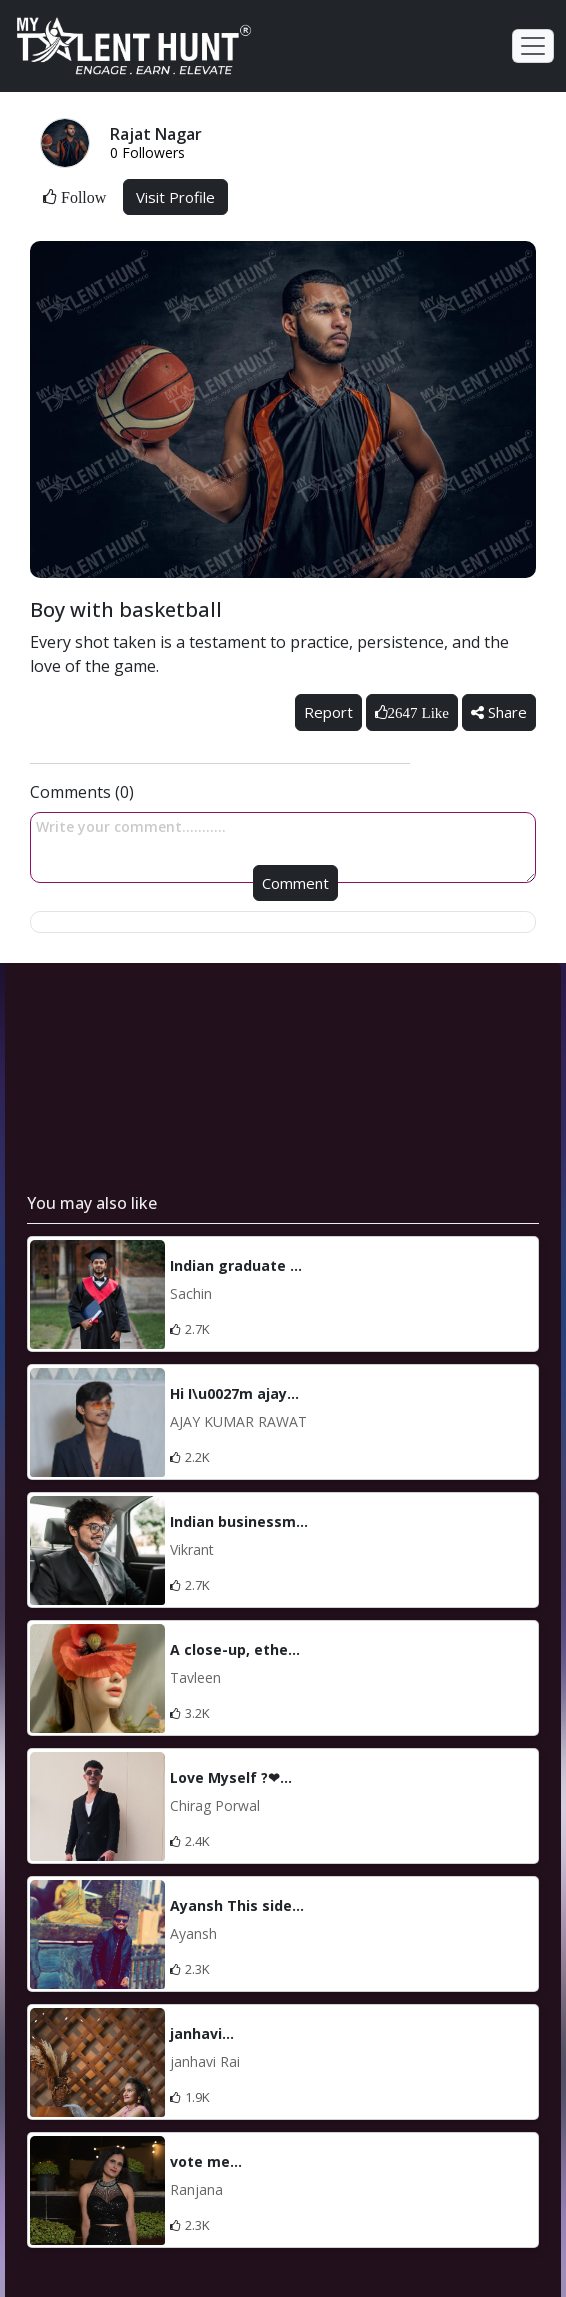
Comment (295, 883)
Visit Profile (175, 197)
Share (499, 712)
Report (328, 712)
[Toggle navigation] (533, 46)
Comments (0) (82, 792)
